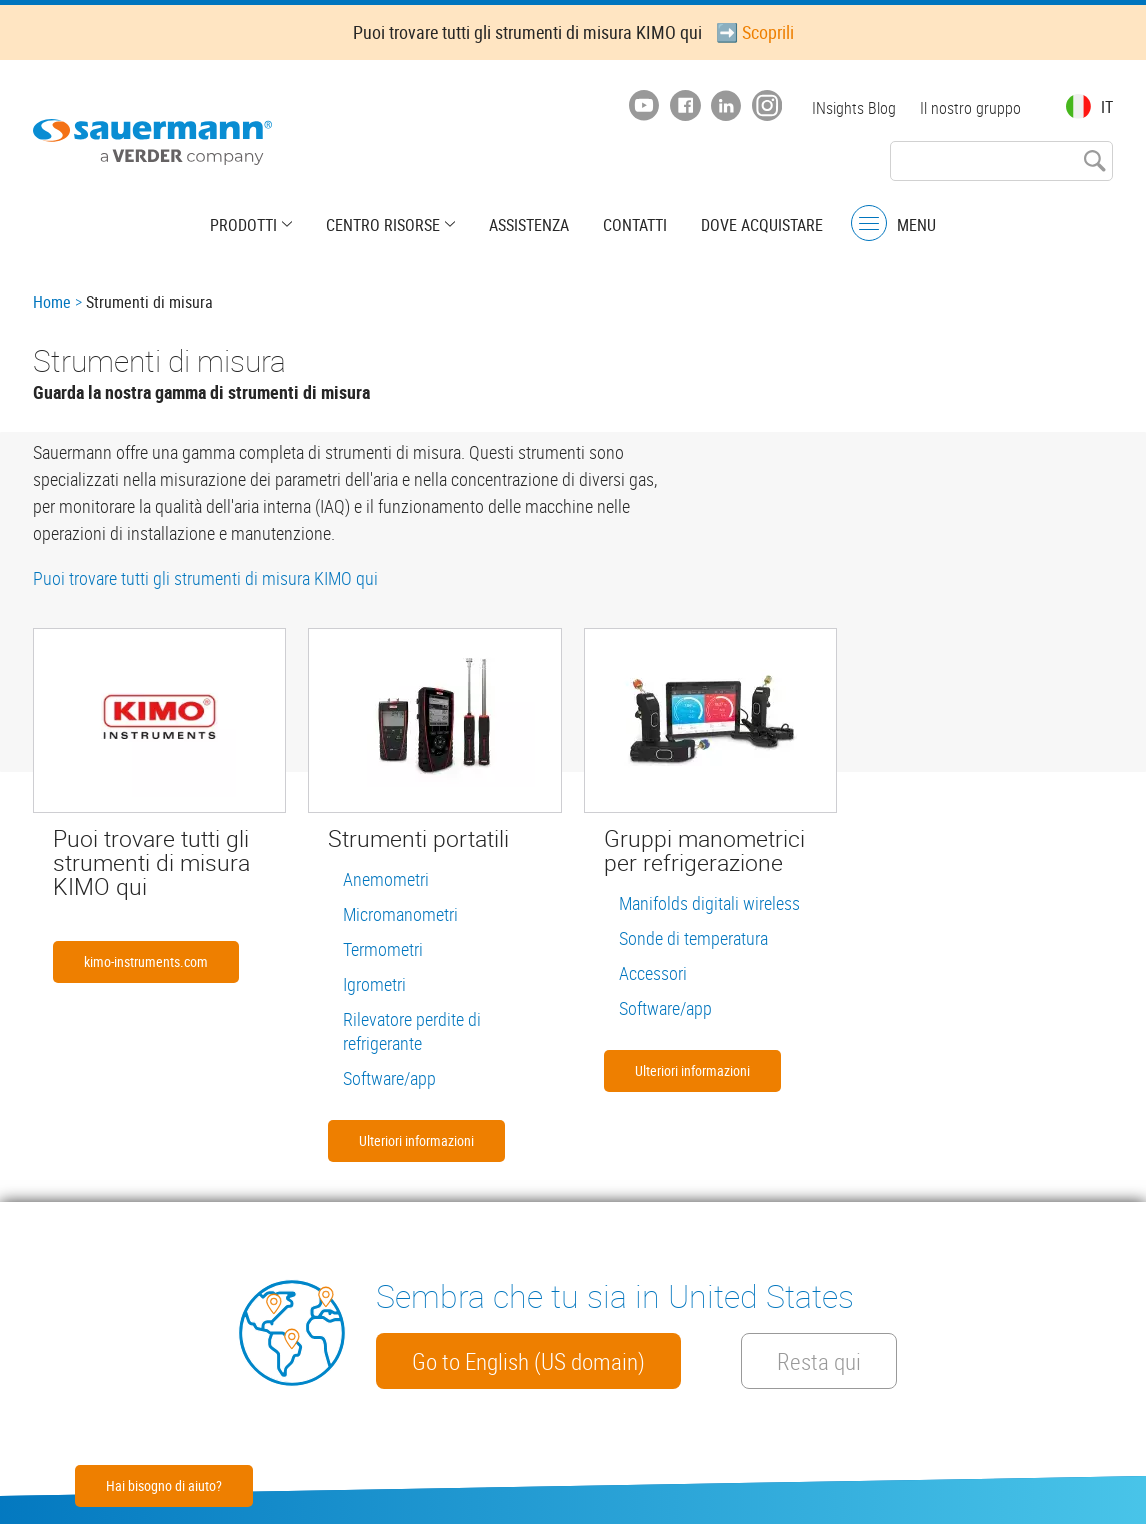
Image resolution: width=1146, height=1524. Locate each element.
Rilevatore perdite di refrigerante (412, 1031)
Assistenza (529, 225)
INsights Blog (854, 108)
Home (52, 302)
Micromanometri (400, 914)
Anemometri (386, 879)
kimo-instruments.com (146, 961)
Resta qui (819, 1361)
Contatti (635, 225)
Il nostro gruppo (970, 108)
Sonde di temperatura (693, 938)
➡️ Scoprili (755, 32)
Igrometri (374, 984)
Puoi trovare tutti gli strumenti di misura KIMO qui (205, 578)
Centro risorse (383, 225)
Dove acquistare (762, 225)
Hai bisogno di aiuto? (164, 1485)
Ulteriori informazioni (416, 1140)
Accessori (653, 973)
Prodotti (243, 225)
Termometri (383, 949)
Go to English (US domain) (528, 1361)
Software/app (389, 1078)
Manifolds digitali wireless (709, 903)
